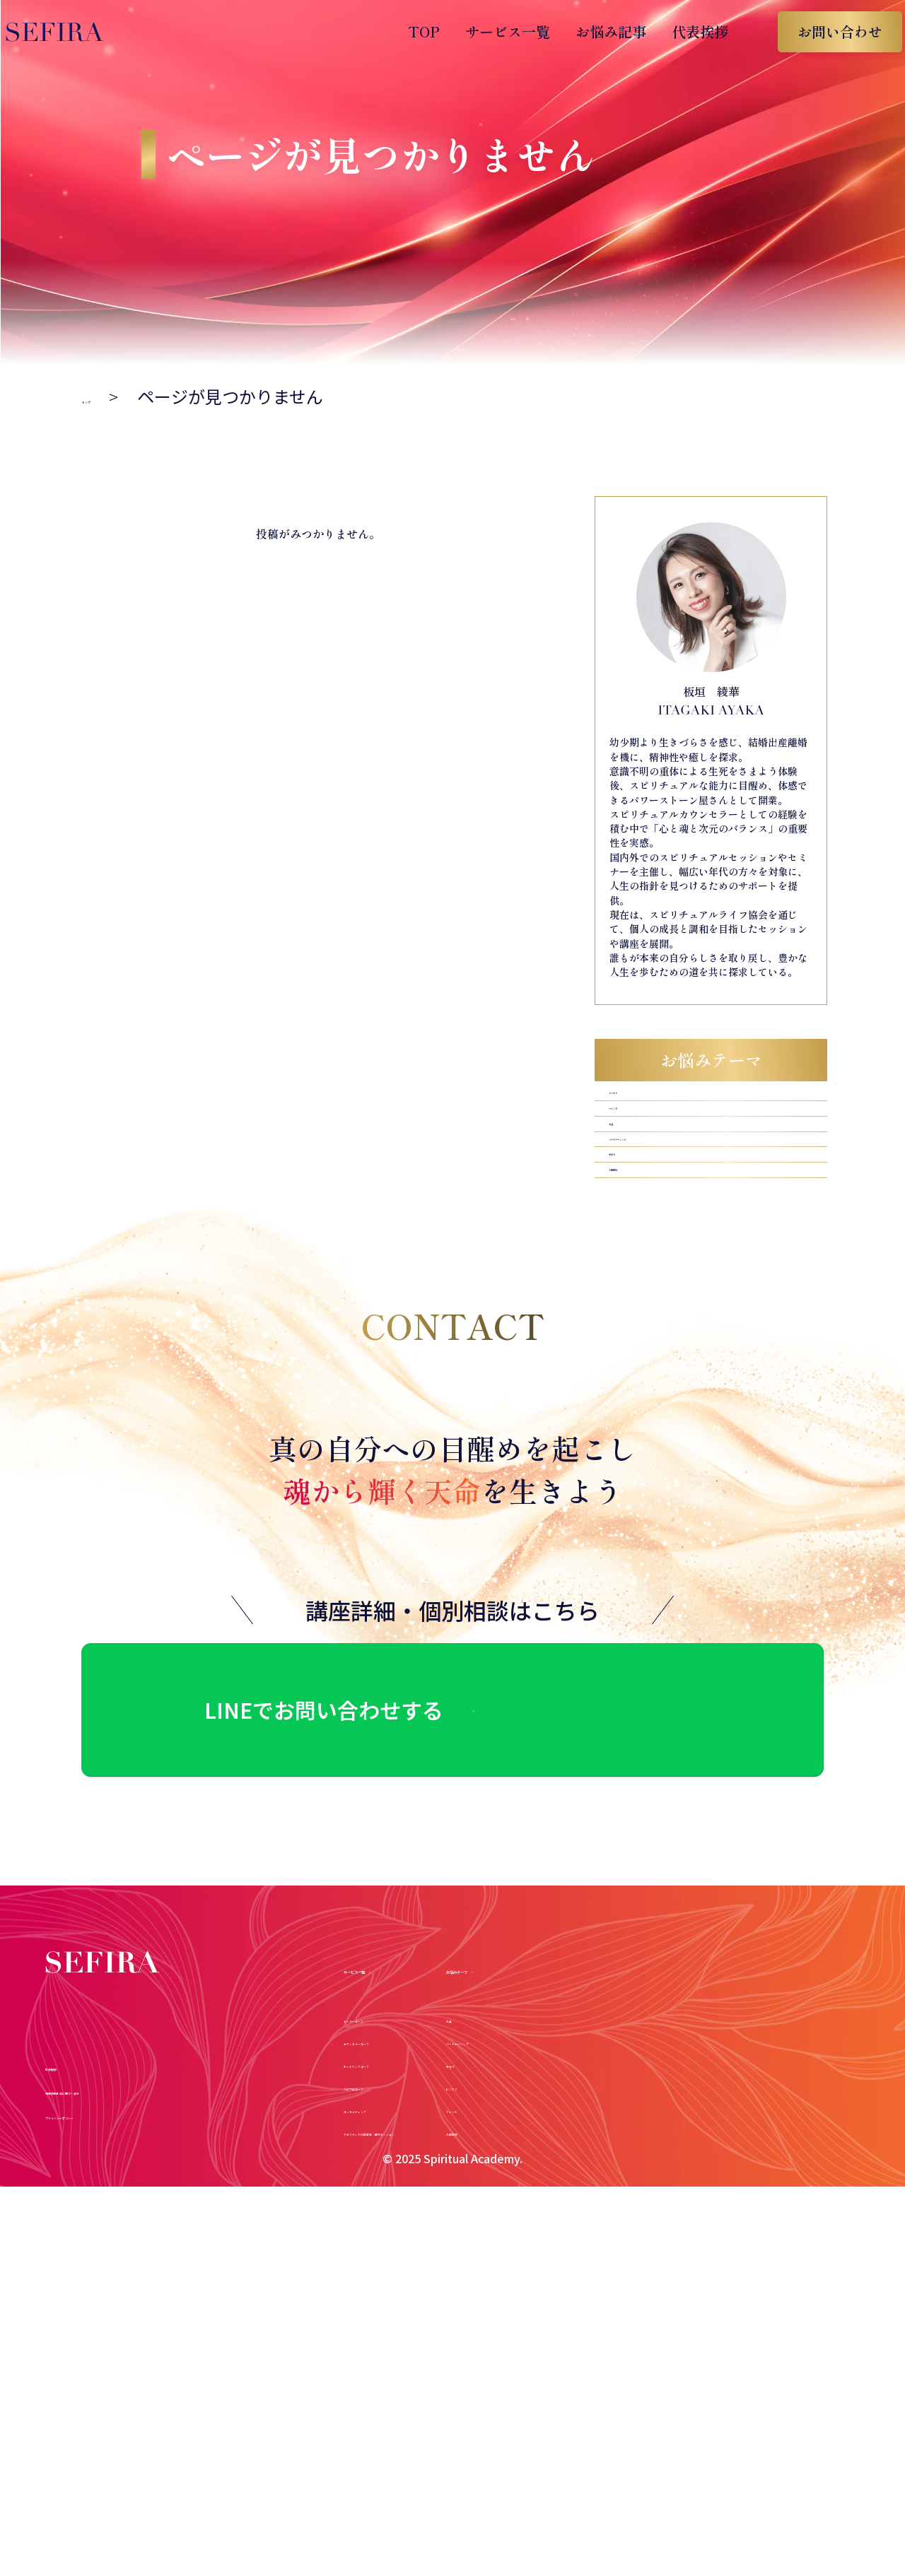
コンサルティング (403, 2171)
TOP (410, 31)
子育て (630, 1244)
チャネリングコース (410, 2126)
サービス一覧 (493, 31)
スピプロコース (395, 2149)
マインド (637, 1138)
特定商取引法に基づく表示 (142, 2233)
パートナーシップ (665, 1209)
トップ (107, 396)
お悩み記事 (596, 31)
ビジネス (637, 1103)
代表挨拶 (686, 31)
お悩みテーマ (730, 2028)
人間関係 (637, 1279)
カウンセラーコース (410, 2104)
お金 (623, 1173)
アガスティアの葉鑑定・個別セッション (477, 2193)
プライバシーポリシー (126, 2257)
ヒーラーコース (395, 2081)
